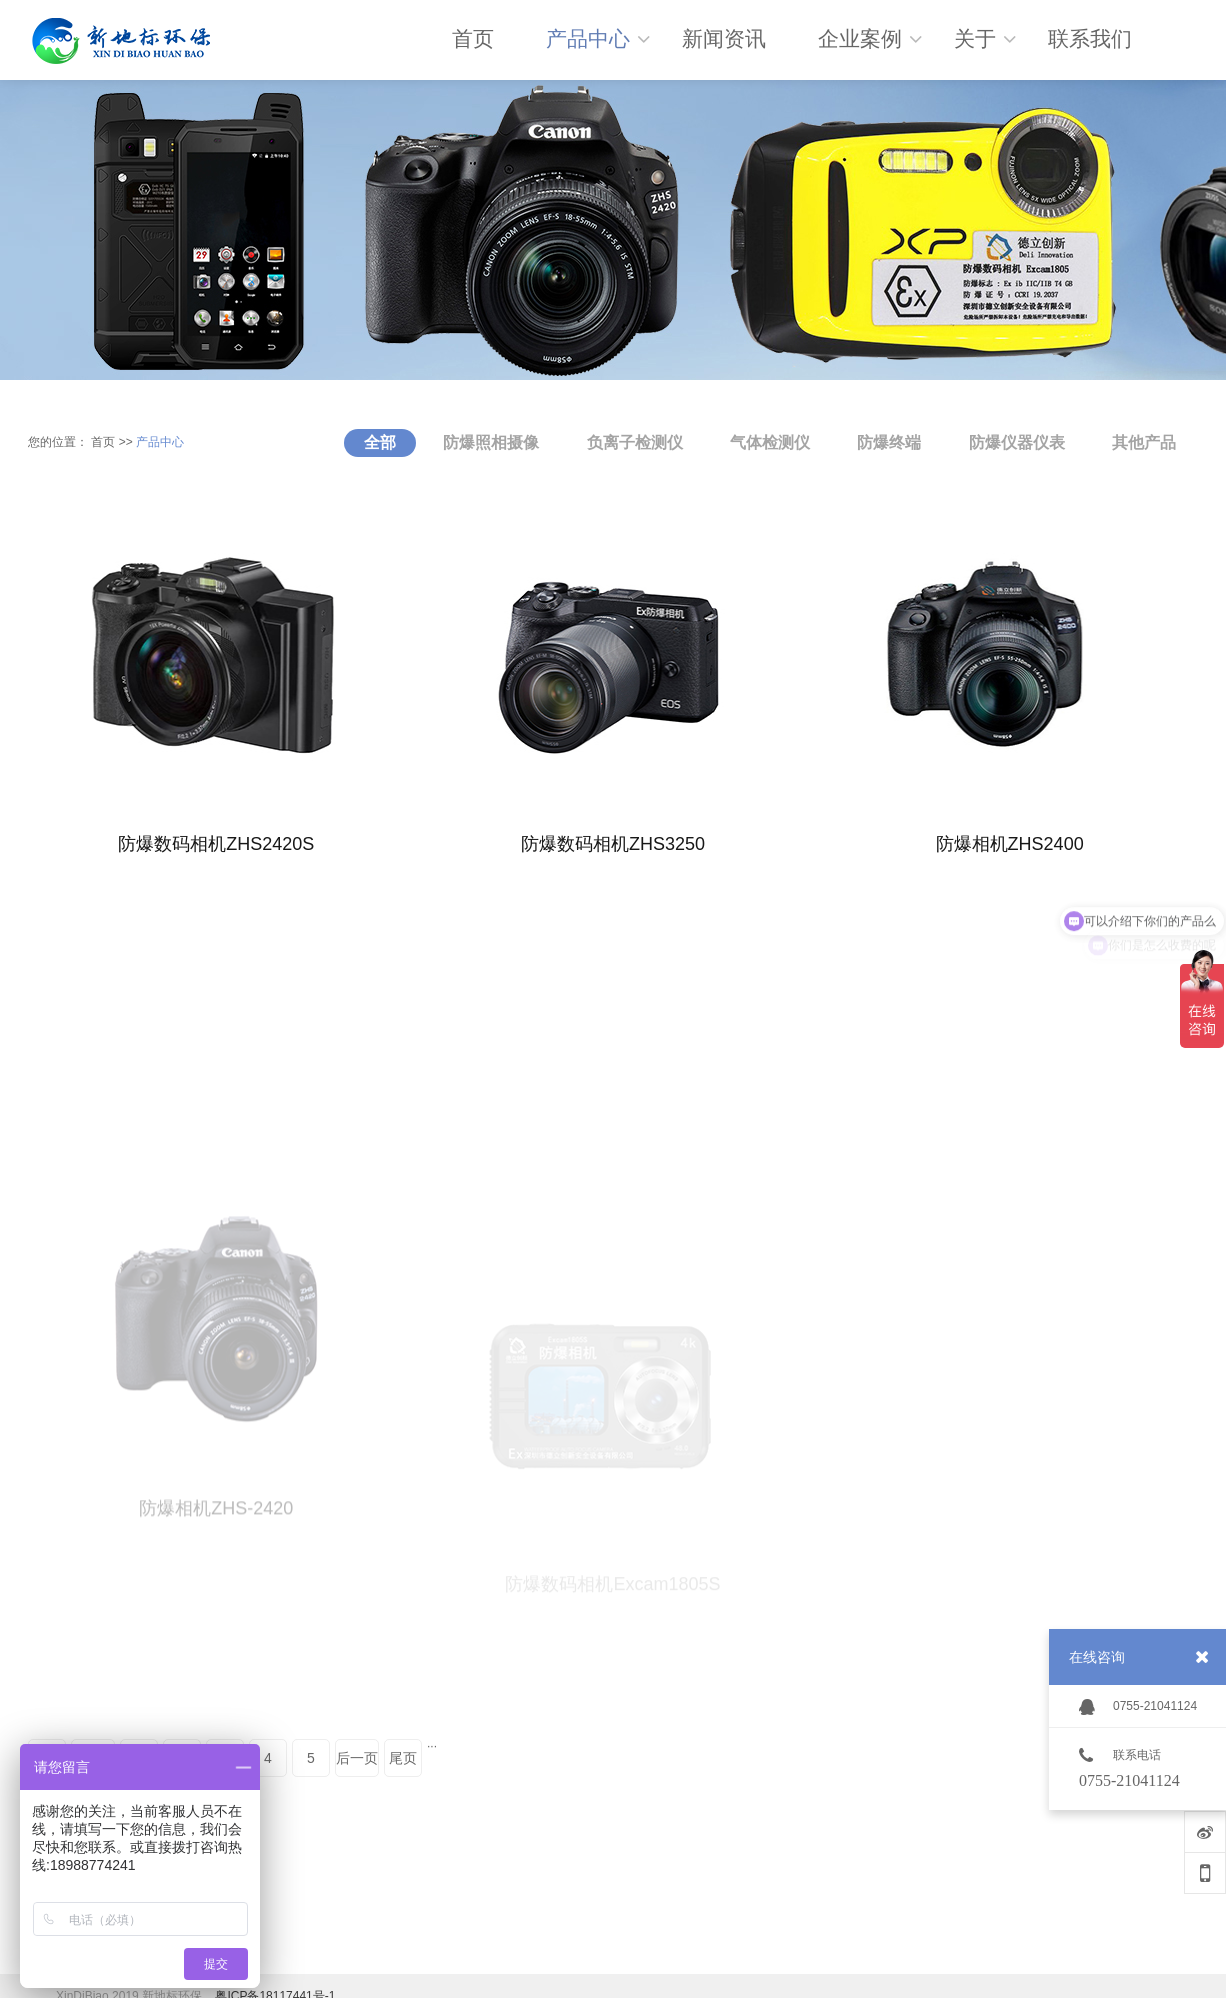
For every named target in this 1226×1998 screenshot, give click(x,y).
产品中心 (160, 442)
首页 (103, 442)
